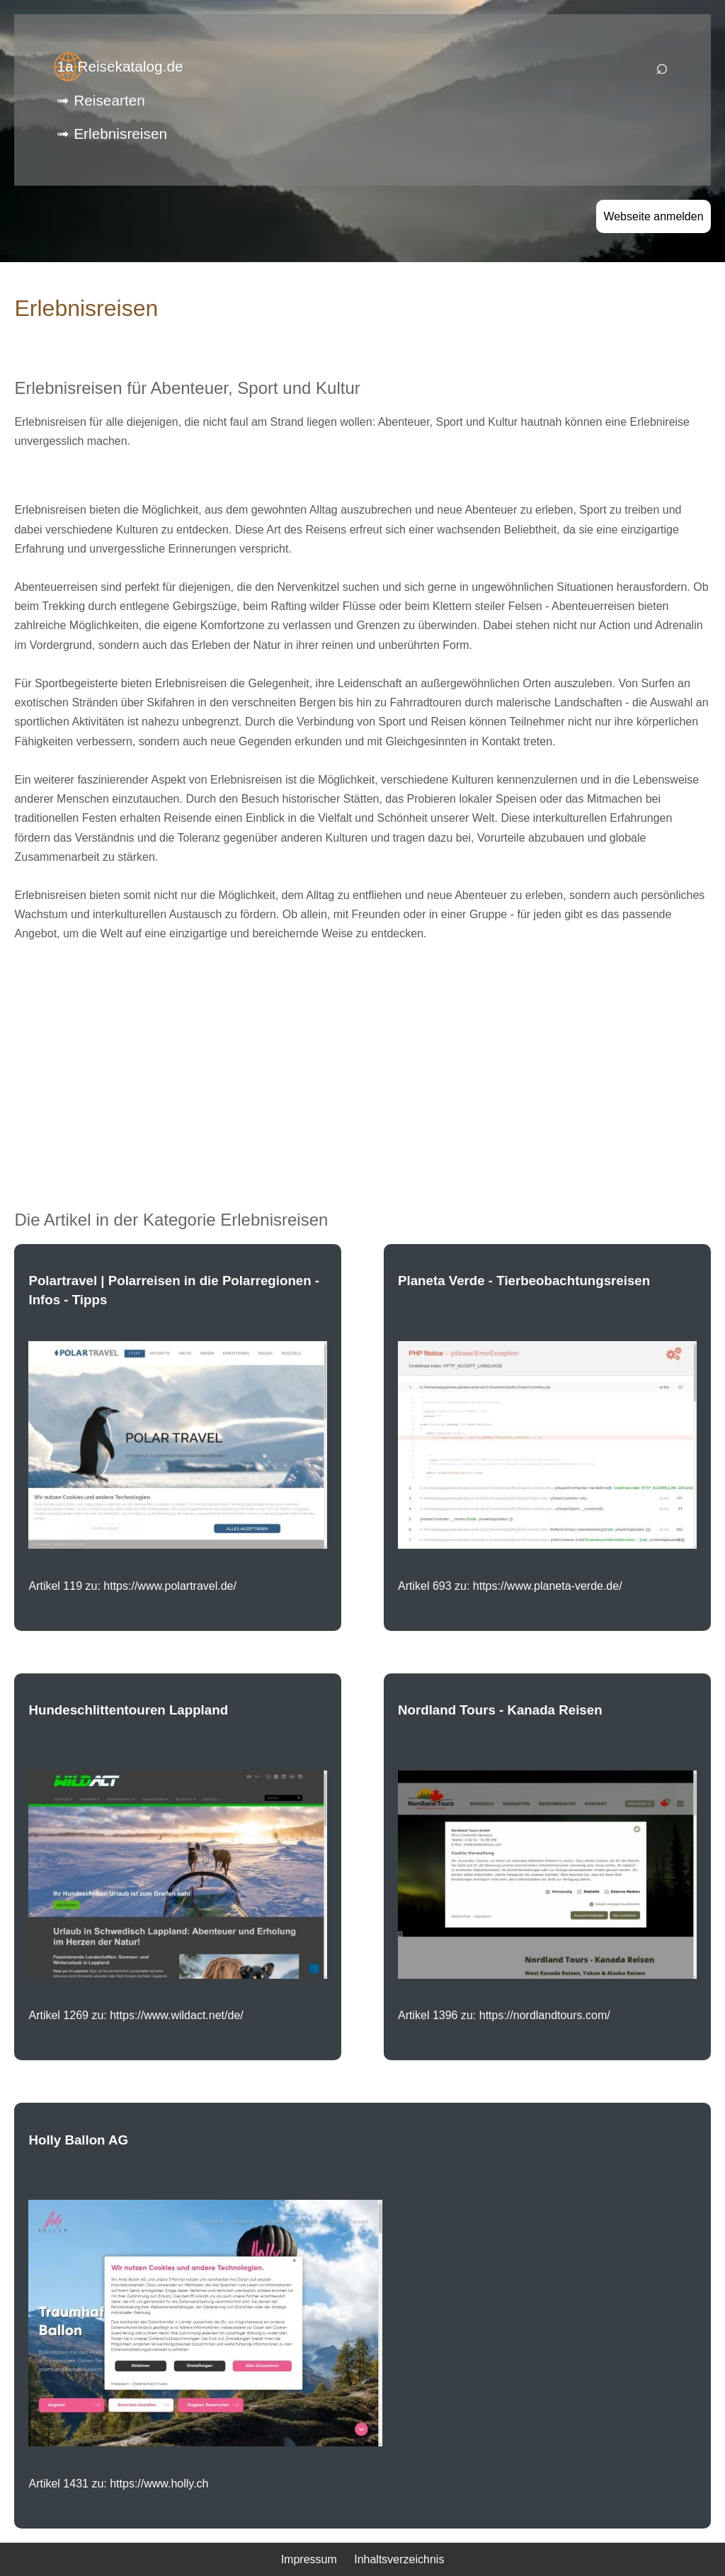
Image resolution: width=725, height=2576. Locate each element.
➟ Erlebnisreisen (112, 133)
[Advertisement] (363, 1054)
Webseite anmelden (653, 216)
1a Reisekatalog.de (120, 66)
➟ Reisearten (100, 100)
